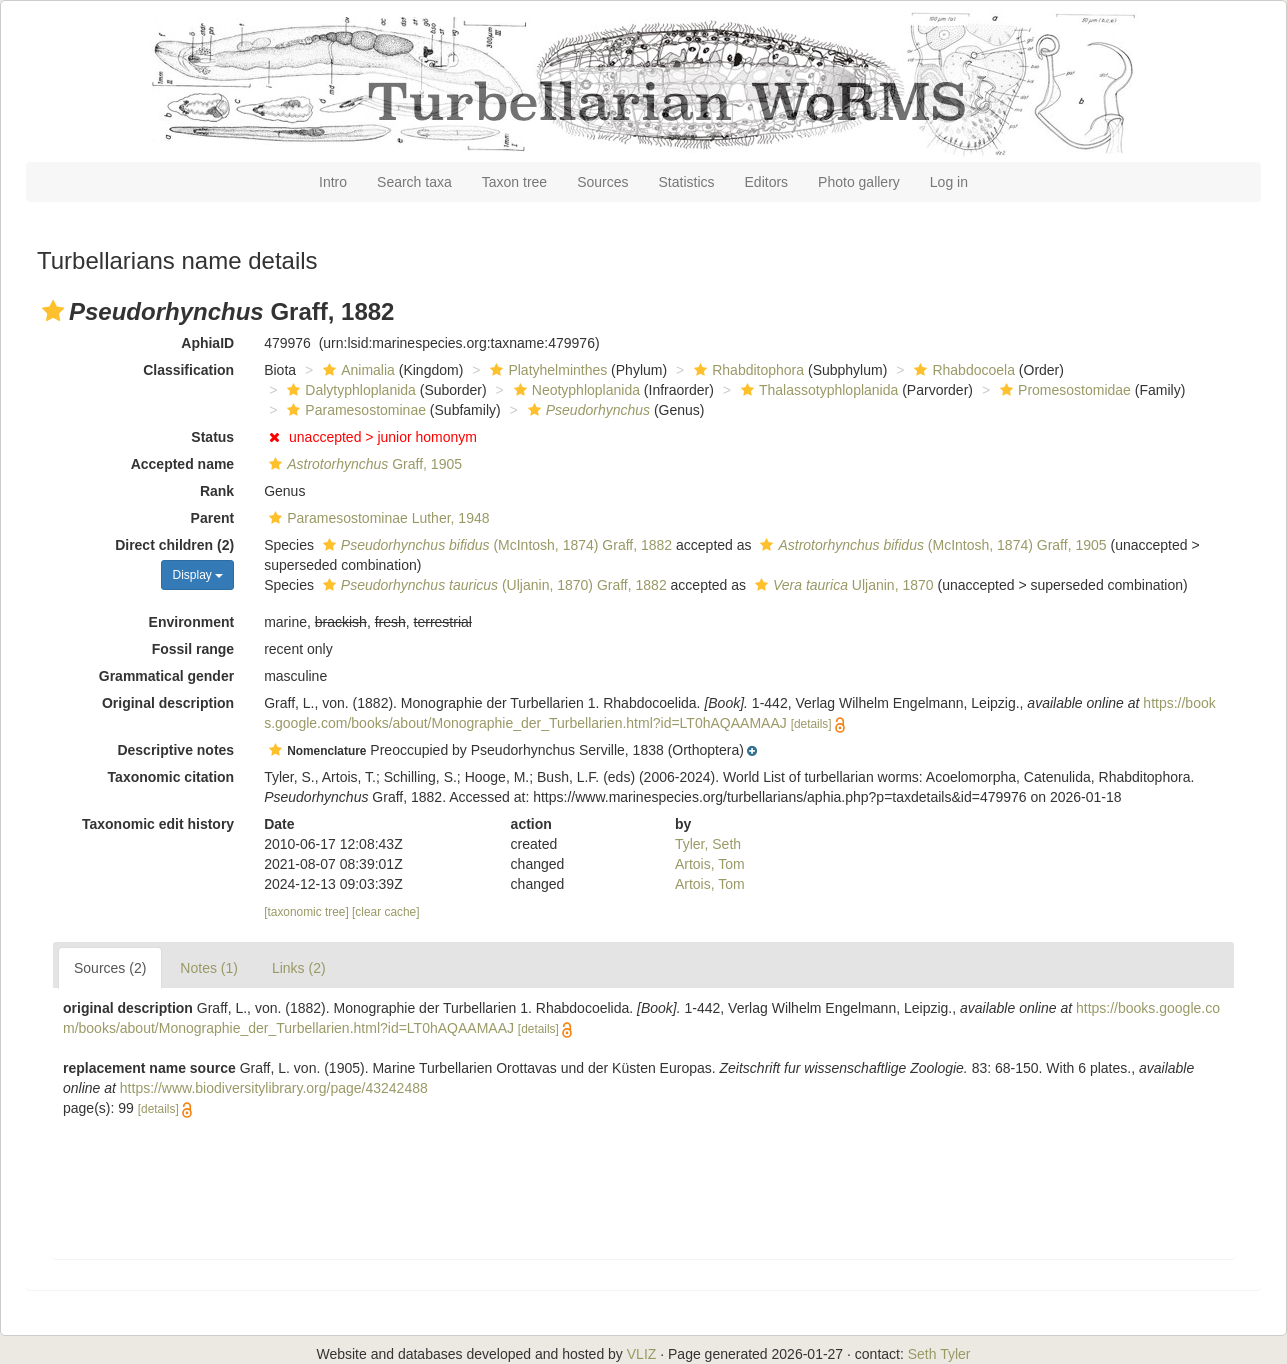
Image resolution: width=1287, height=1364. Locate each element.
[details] (811, 724)
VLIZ (642, 1354)
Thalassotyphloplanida (817, 390)
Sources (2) (110, 968)
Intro (333, 182)
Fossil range (193, 649)
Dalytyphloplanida (349, 390)
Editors (767, 182)
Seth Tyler (939, 1354)
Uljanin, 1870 (842, 585)
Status (212, 437)
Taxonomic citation (171, 777)
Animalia (356, 370)
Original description (168, 703)
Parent (213, 518)
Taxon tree (514, 182)
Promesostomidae (1063, 390)
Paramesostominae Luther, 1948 (376, 518)
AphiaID (207, 343)
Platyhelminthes (546, 370)
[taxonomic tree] (306, 912)
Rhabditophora (746, 370)
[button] (53, 311)
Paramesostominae (354, 410)
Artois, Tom (710, 864)
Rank (217, 491)
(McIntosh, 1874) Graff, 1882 (495, 545)
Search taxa (414, 182)
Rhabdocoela (962, 370)
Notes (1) (209, 968)
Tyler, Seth (708, 844)
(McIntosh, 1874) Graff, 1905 (930, 545)
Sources (602, 182)
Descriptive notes (175, 750)
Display (197, 575)
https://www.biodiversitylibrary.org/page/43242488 (274, 1088)
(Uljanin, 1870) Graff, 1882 (492, 585)
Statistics (687, 182)
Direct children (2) (174, 545)
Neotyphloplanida (574, 390)
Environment (192, 622)
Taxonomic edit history (158, 824)
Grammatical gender (166, 676)
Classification (188, 370)
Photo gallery (859, 182)
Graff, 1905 (363, 464)
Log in (949, 182)
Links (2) (299, 968)
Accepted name (182, 464)
